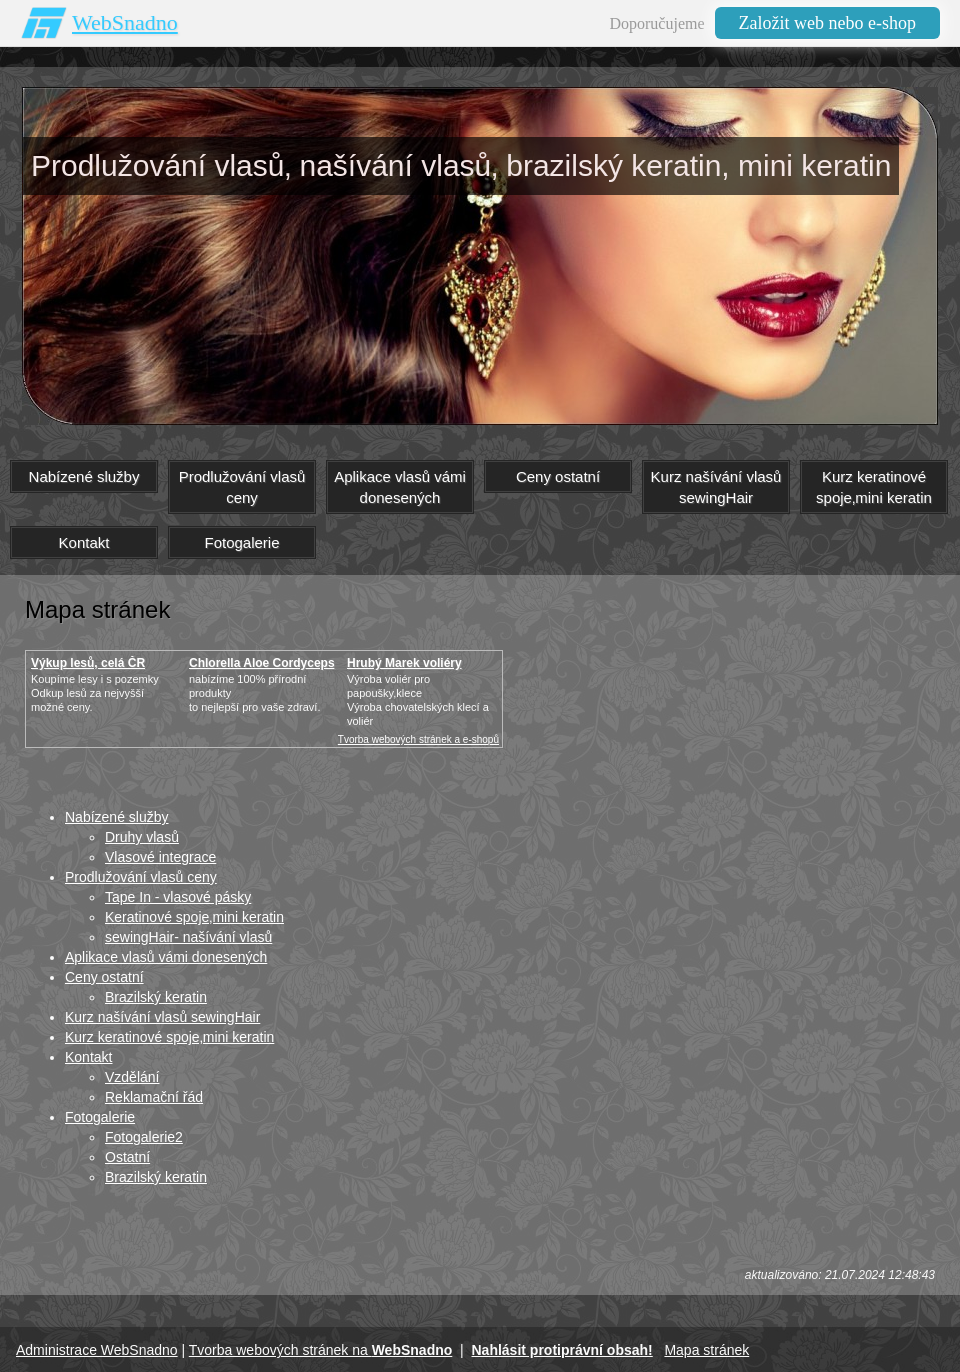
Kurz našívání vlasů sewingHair (162, 1017)
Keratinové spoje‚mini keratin (194, 917)
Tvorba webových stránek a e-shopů (418, 739)
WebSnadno (125, 22)
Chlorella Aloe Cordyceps (262, 663)
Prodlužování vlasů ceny (141, 877)
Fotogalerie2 (144, 1137)
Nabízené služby (117, 817)
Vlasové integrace (160, 857)
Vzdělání (132, 1077)
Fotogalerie (100, 1117)
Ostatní (127, 1157)
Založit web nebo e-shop (827, 23)
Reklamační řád (154, 1097)
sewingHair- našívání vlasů (188, 937)
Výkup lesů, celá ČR (88, 663)
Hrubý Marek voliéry (404, 663)
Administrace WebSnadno (97, 1350)
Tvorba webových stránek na (321, 1350)
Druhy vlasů (142, 837)
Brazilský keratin (156, 997)
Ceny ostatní (104, 977)
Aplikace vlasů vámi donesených (166, 957)
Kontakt (88, 1057)
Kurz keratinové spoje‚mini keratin (169, 1037)
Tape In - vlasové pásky (178, 897)
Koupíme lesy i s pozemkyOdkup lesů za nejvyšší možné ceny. (95, 693)
